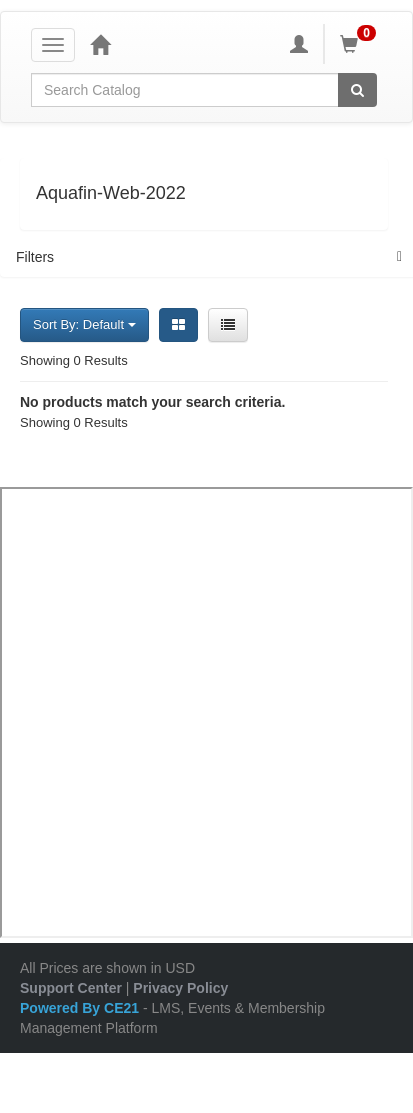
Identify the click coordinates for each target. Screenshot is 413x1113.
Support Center (71, 988)
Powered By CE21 (81, 1008)
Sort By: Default (84, 324)
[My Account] (299, 44)
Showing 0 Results (74, 360)
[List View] (228, 325)
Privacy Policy (180, 988)
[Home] (100, 44)
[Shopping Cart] (361, 44)
